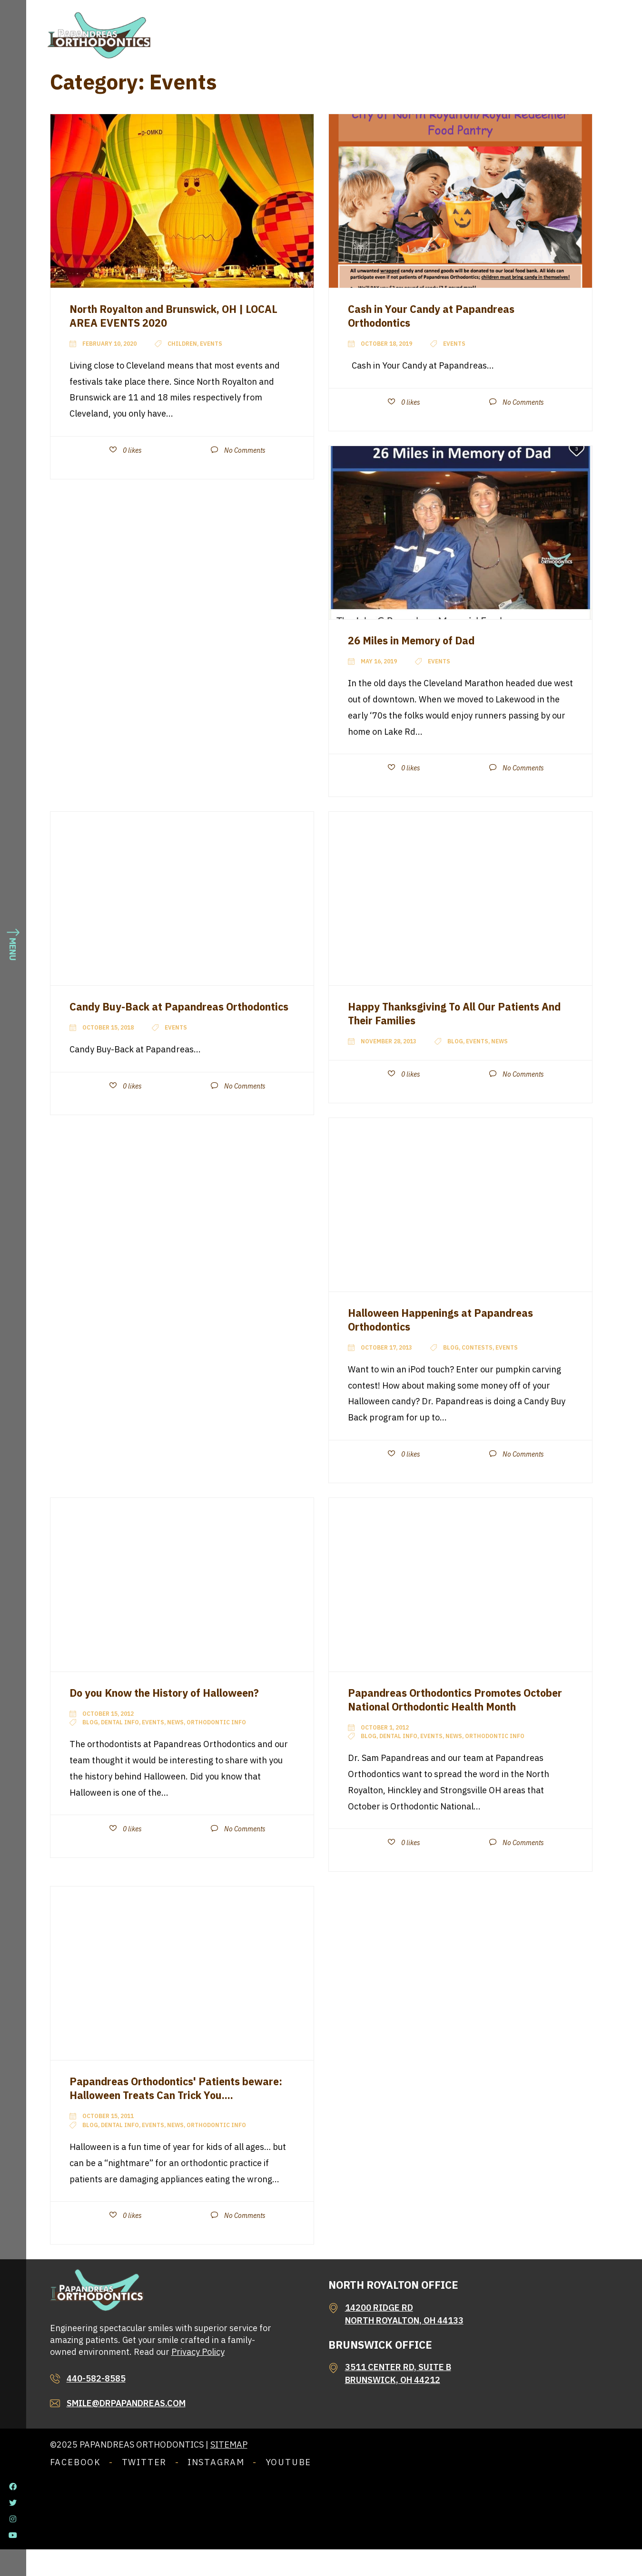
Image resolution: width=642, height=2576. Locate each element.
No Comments (245, 450)
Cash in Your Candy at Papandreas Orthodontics (442, 315)
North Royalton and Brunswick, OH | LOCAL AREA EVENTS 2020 (168, 315)
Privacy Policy (198, 2378)
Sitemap (228, 2471)
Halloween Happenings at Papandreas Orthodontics (453, 1318)
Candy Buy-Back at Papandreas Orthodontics (155, 1013)
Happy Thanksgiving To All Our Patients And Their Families (456, 1013)
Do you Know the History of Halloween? (178, 1692)
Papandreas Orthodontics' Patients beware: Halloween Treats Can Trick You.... (169, 2108)
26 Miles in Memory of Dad (420, 640)
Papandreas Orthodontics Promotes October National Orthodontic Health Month (450, 1705)
